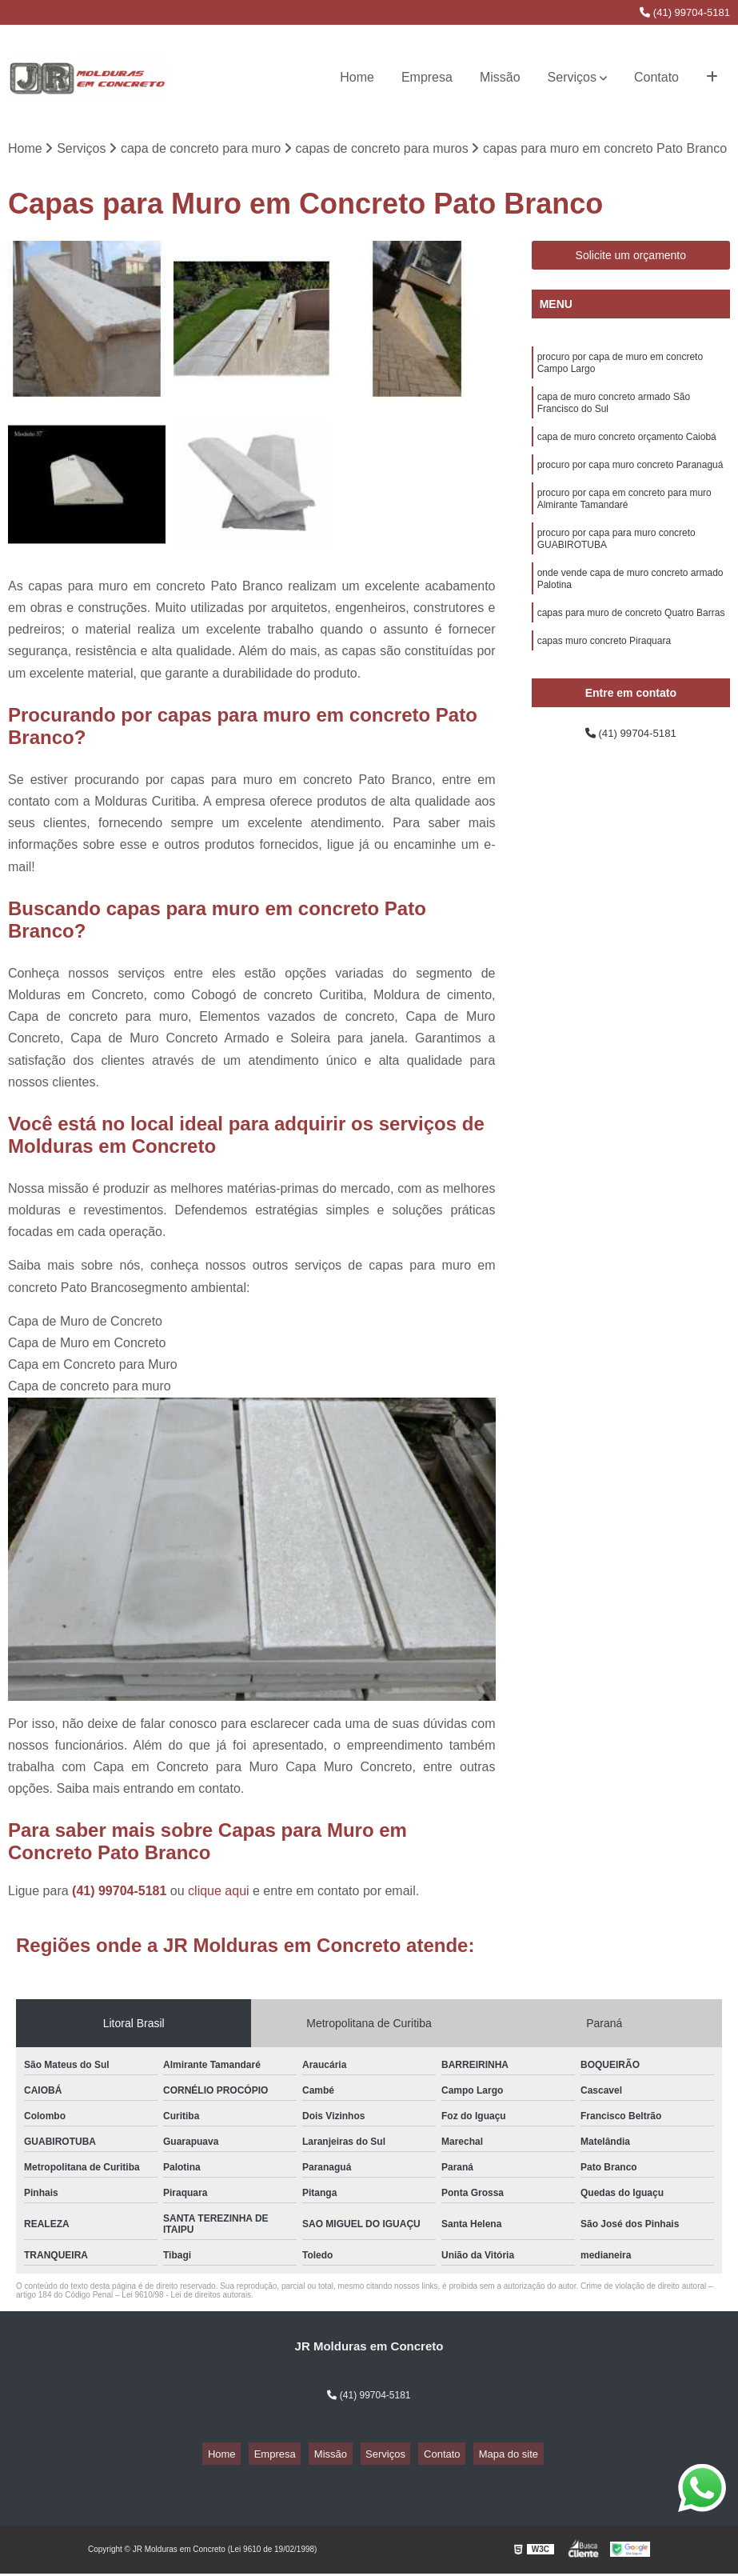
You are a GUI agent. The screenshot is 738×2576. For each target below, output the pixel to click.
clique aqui (218, 1894)
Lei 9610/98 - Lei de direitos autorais (186, 2298)
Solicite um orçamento (631, 258)
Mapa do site (482, 2457)
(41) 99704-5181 (685, 12)
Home (357, 77)
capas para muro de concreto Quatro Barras (631, 646)
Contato (656, 77)
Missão (500, 77)
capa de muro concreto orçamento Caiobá (626, 451)
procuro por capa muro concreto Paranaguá (630, 481)
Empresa (427, 77)
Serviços (572, 77)
